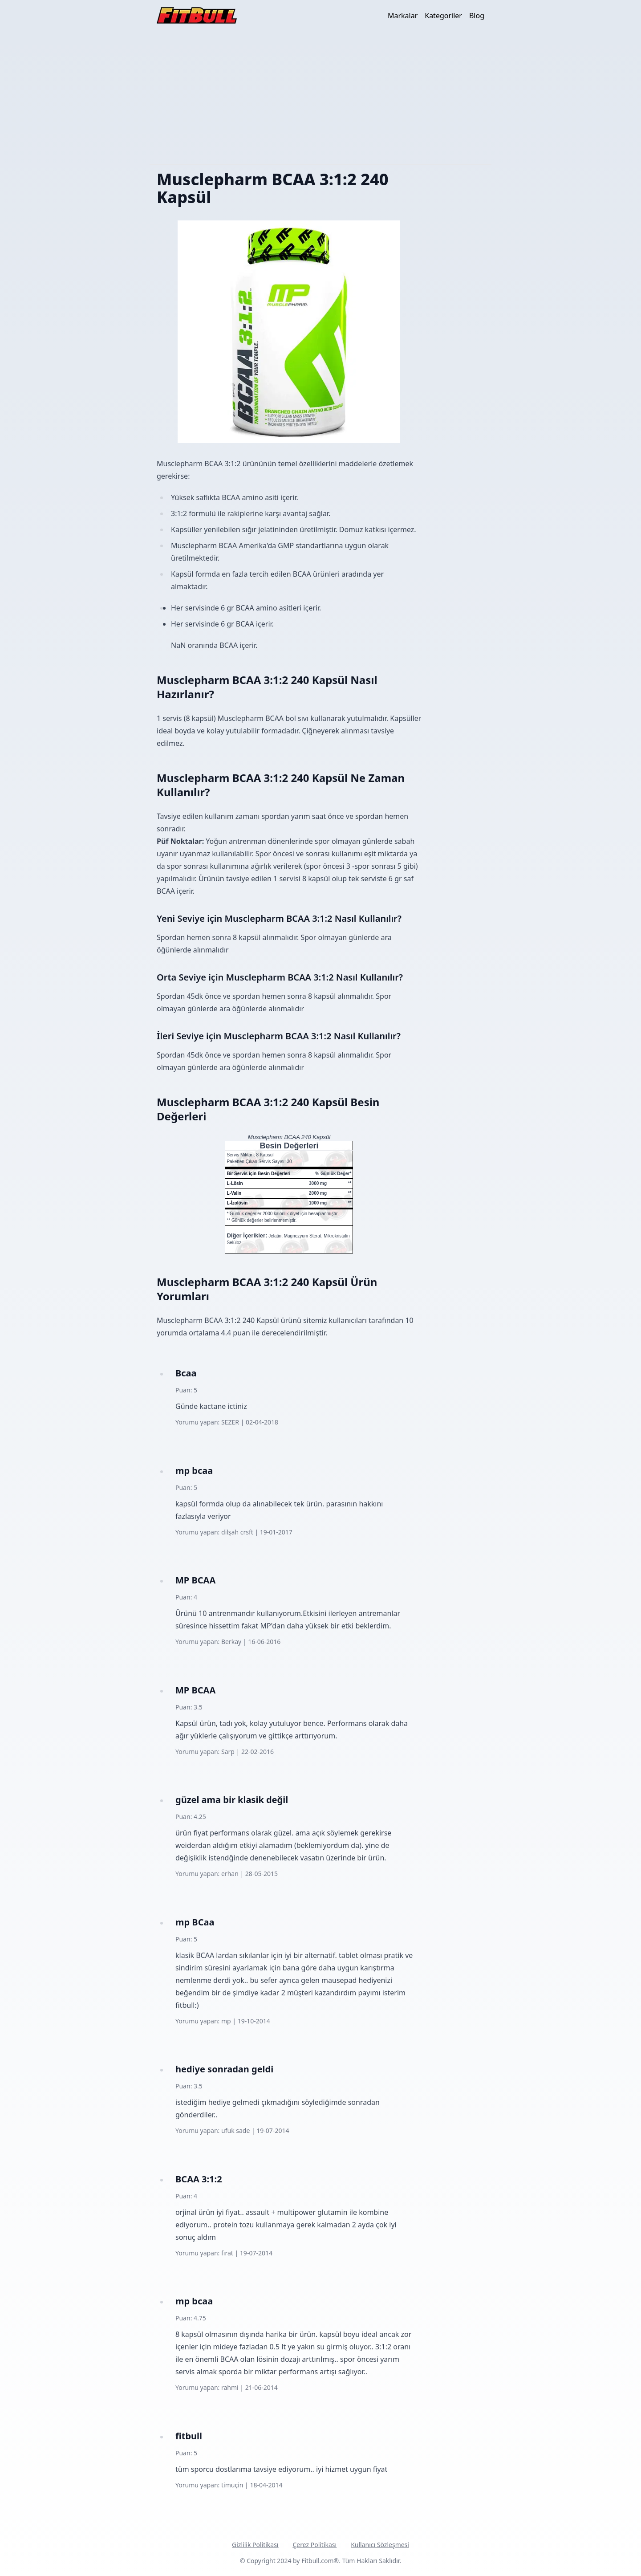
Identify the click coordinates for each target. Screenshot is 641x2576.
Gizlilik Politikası (255, 2544)
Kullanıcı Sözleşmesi (380, 2544)
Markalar (403, 15)
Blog (476, 15)
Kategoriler (443, 15)
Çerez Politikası (314, 2544)
